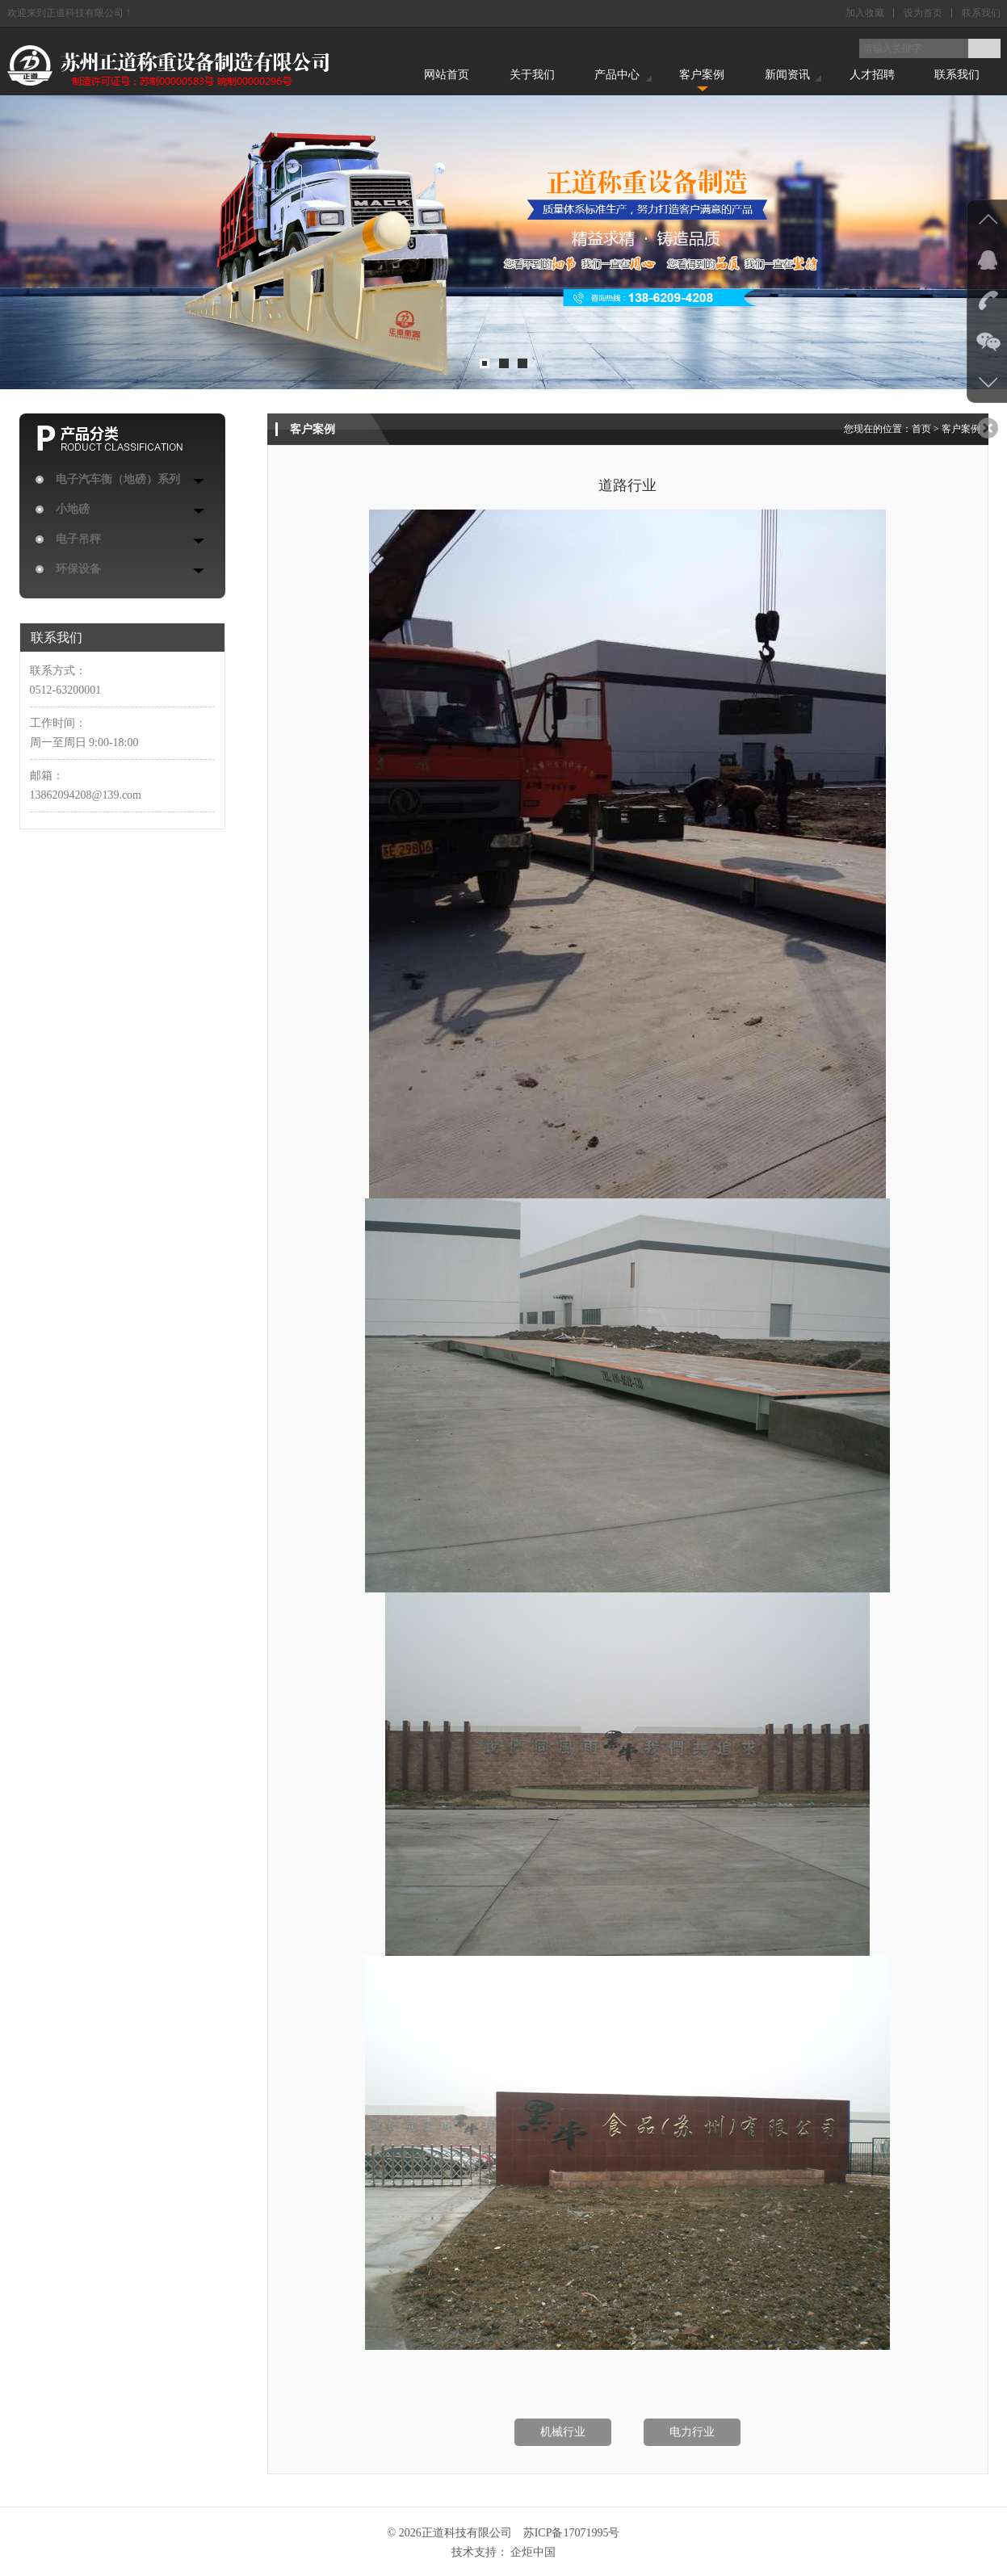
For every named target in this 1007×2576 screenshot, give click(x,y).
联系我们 (981, 13)
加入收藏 (864, 13)
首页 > (927, 428)
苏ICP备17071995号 (571, 2533)
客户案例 (701, 75)
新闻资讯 (787, 75)
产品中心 (617, 75)
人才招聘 (872, 75)
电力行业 (692, 2432)
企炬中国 (533, 2552)
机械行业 (562, 2432)
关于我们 (532, 75)
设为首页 (923, 13)
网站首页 (446, 75)
